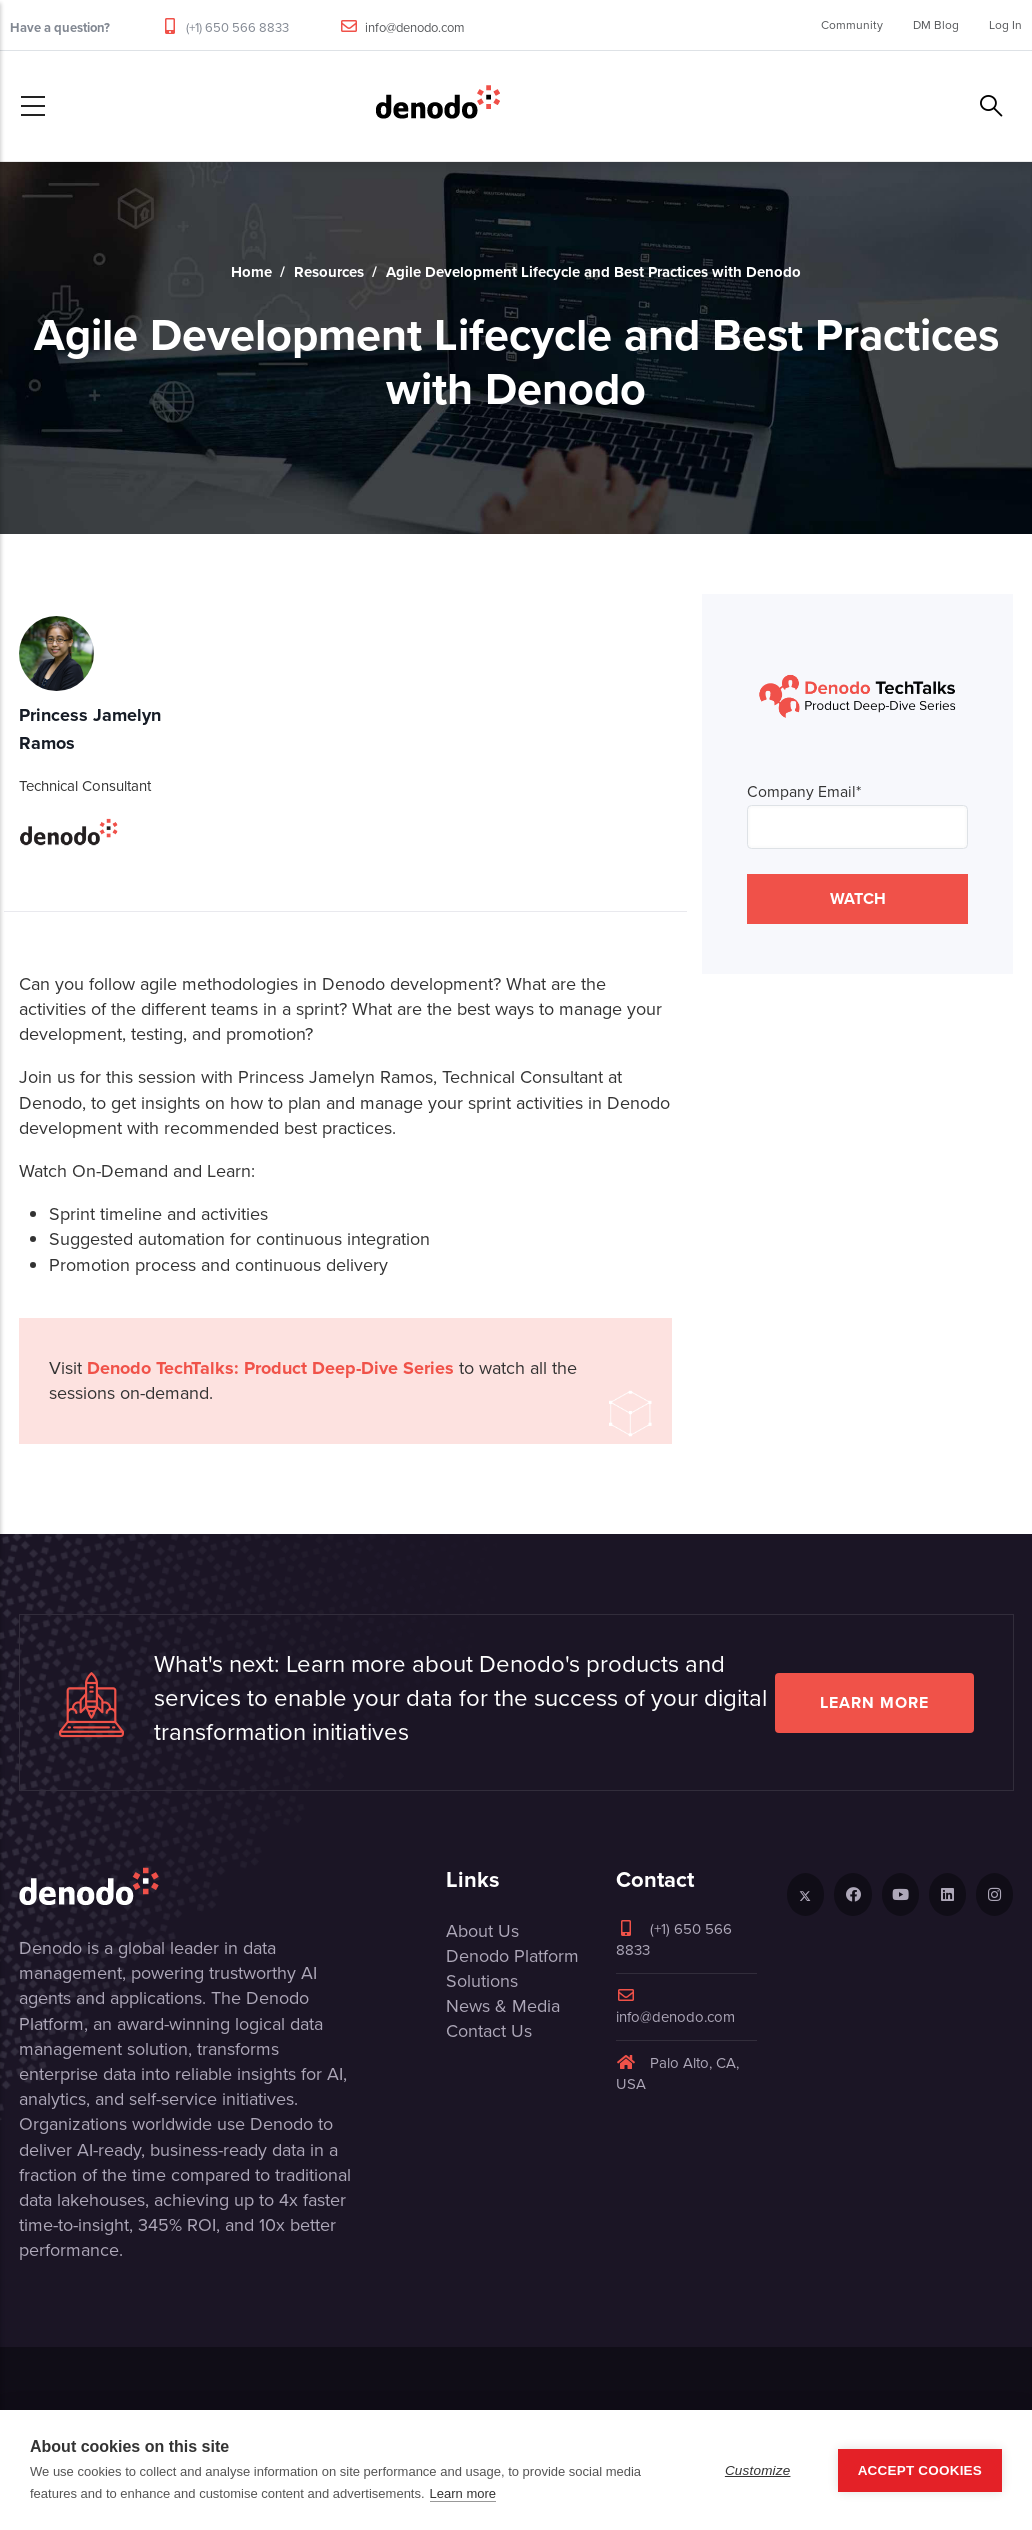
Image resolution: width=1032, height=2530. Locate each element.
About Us (482, 1931)
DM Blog (936, 25)
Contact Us (489, 2031)
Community (852, 25)
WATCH (858, 898)
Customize (758, 2470)
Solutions (482, 1981)
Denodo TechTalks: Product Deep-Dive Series (270, 1368)
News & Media (503, 2006)
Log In (1005, 25)
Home (251, 272)
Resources (329, 272)
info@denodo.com (415, 27)
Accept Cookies (920, 2470)
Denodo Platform (512, 1956)
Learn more (874, 1702)
